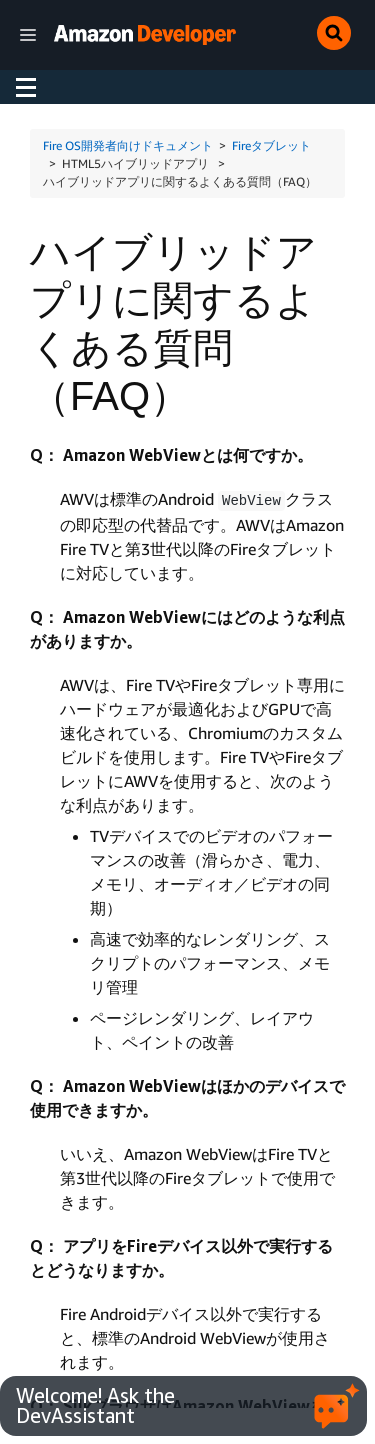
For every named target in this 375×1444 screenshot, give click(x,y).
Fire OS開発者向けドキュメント (128, 145)
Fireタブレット (271, 145)
